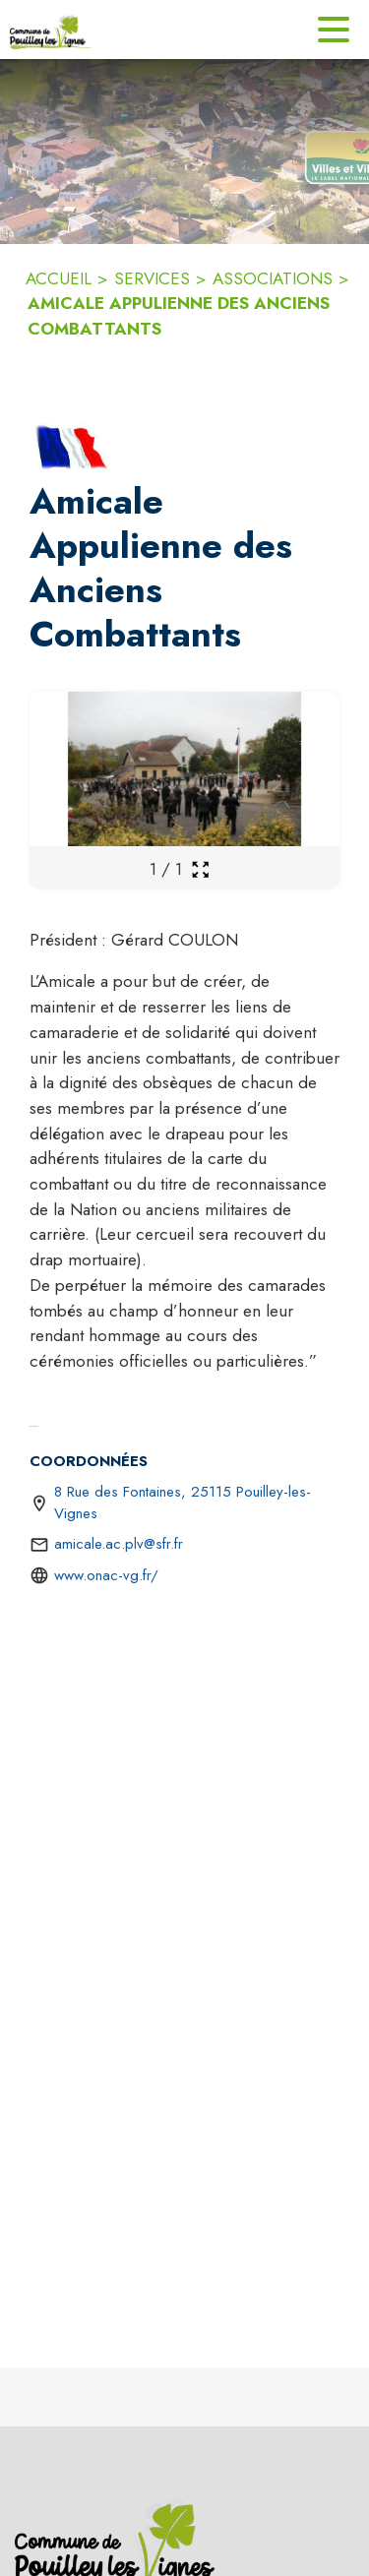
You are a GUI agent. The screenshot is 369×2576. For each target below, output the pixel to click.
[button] (73, 447)
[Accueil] (51, 29)
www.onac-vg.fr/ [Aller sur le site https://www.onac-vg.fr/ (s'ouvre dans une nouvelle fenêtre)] (106, 1575)
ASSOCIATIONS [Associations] (273, 278)
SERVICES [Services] (152, 278)
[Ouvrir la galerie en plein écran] (200, 869)
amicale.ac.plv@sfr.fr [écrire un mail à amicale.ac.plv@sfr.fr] (118, 1544)
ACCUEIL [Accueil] (59, 278)
